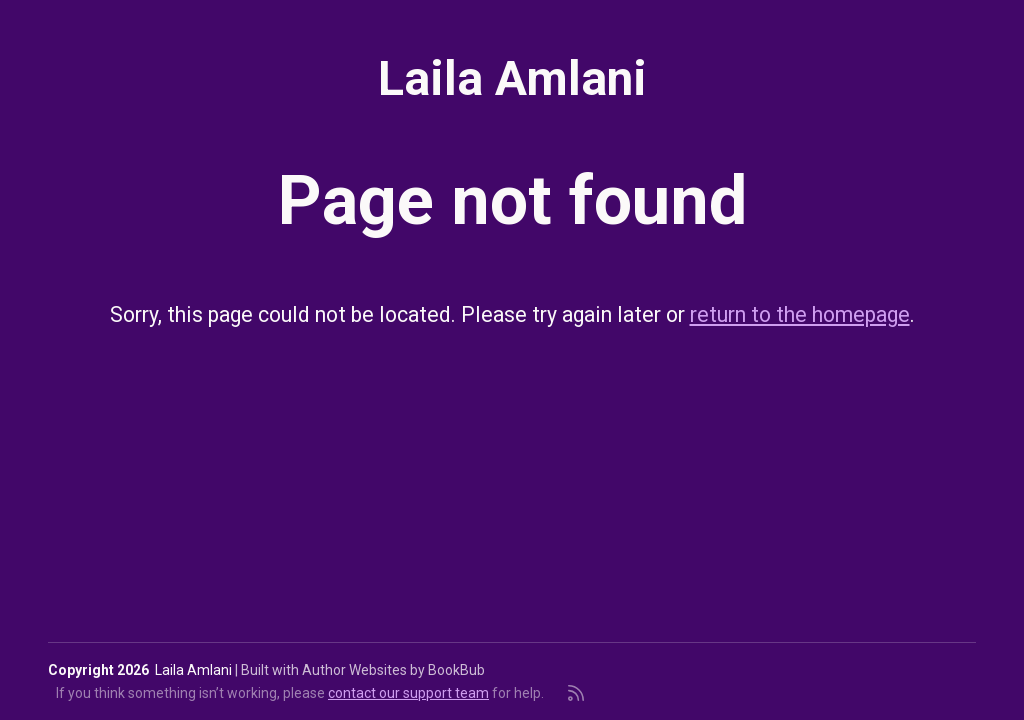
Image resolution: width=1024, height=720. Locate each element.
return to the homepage (800, 314)
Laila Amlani (512, 79)
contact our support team (408, 693)
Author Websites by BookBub (393, 670)
